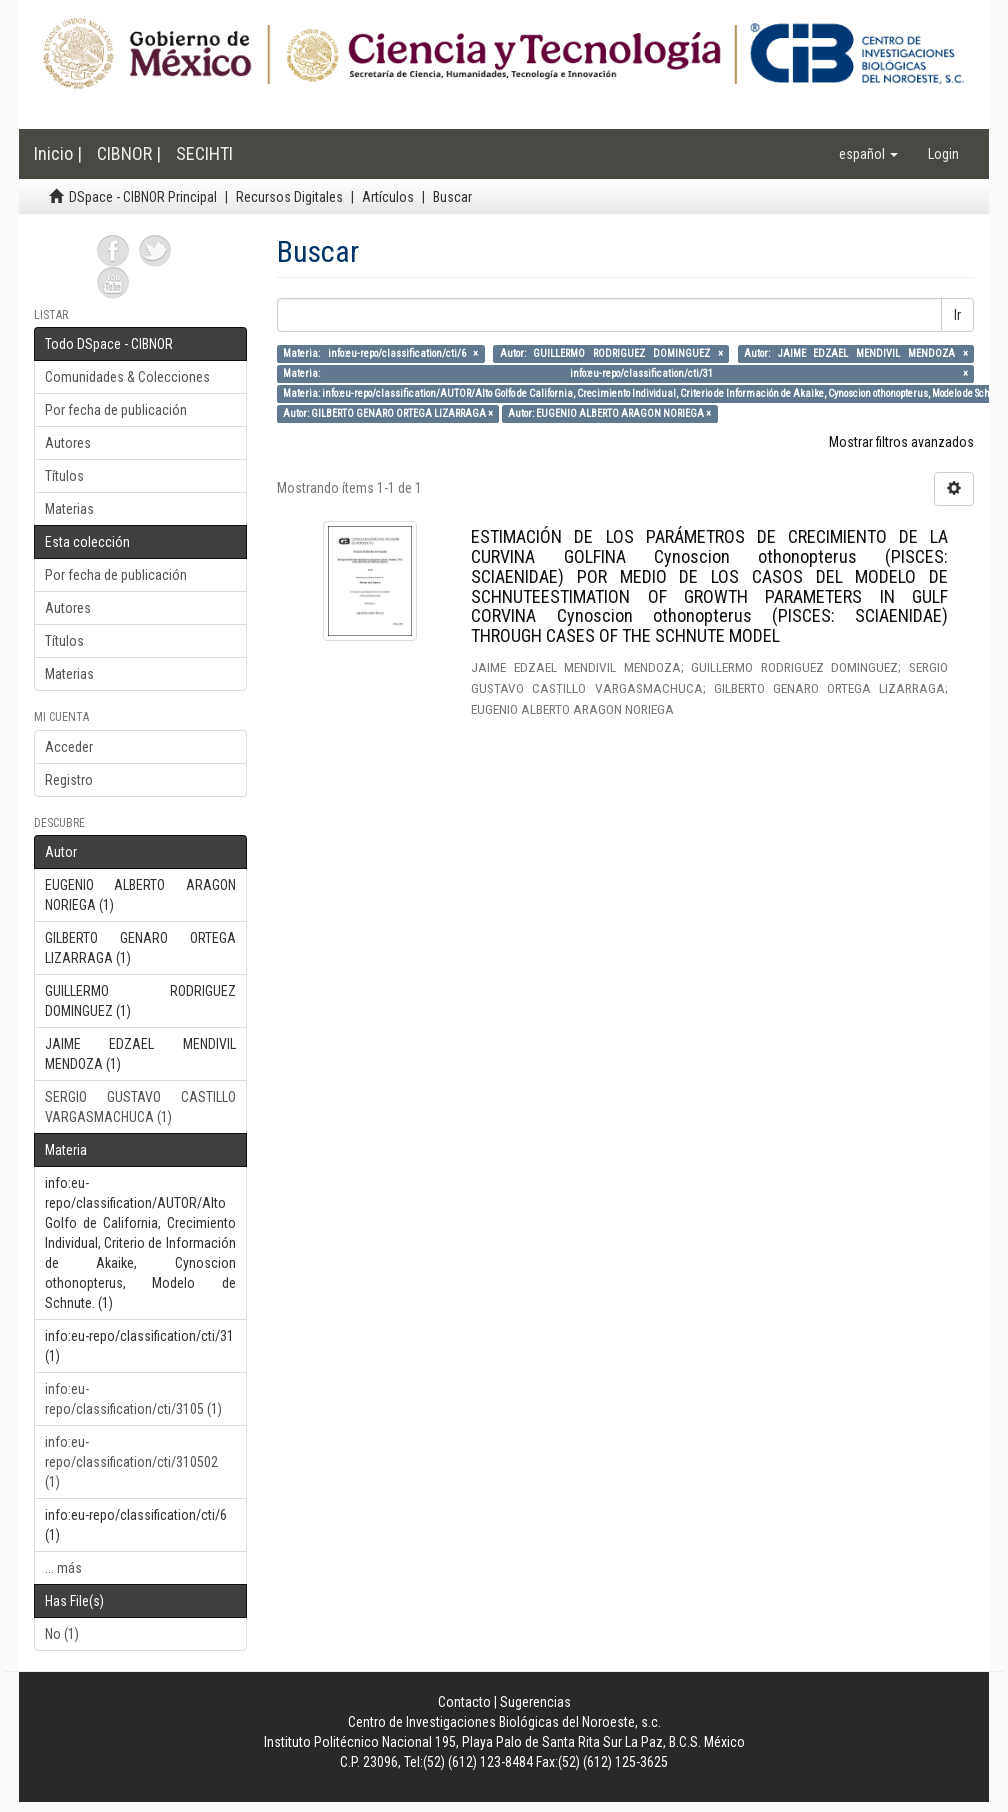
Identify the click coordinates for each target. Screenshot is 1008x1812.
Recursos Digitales (289, 197)
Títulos (64, 476)
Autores (68, 443)
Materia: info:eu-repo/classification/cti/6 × (381, 353)
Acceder (69, 747)
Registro (69, 780)
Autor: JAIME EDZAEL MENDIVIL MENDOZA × (856, 353)
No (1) (62, 1634)
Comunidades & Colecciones (127, 377)
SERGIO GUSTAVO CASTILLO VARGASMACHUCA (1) (140, 1107)
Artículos (388, 197)
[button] (868, 154)
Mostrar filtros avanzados (901, 442)
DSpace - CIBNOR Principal (143, 197)
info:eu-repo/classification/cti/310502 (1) (131, 1462)
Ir (957, 315)
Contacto (464, 1702)
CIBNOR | (129, 153)
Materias (69, 509)
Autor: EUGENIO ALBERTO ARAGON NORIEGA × (609, 413)
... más (63, 1568)
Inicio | (58, 153)
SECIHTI (204, 153)
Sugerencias (535, 1702)
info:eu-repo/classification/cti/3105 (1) (133, 1399)
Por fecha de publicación (116, 410)
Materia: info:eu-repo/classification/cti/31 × (625, 373)
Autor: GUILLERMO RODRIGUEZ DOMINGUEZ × (611, 353)
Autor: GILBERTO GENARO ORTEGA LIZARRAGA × (388, 413)
